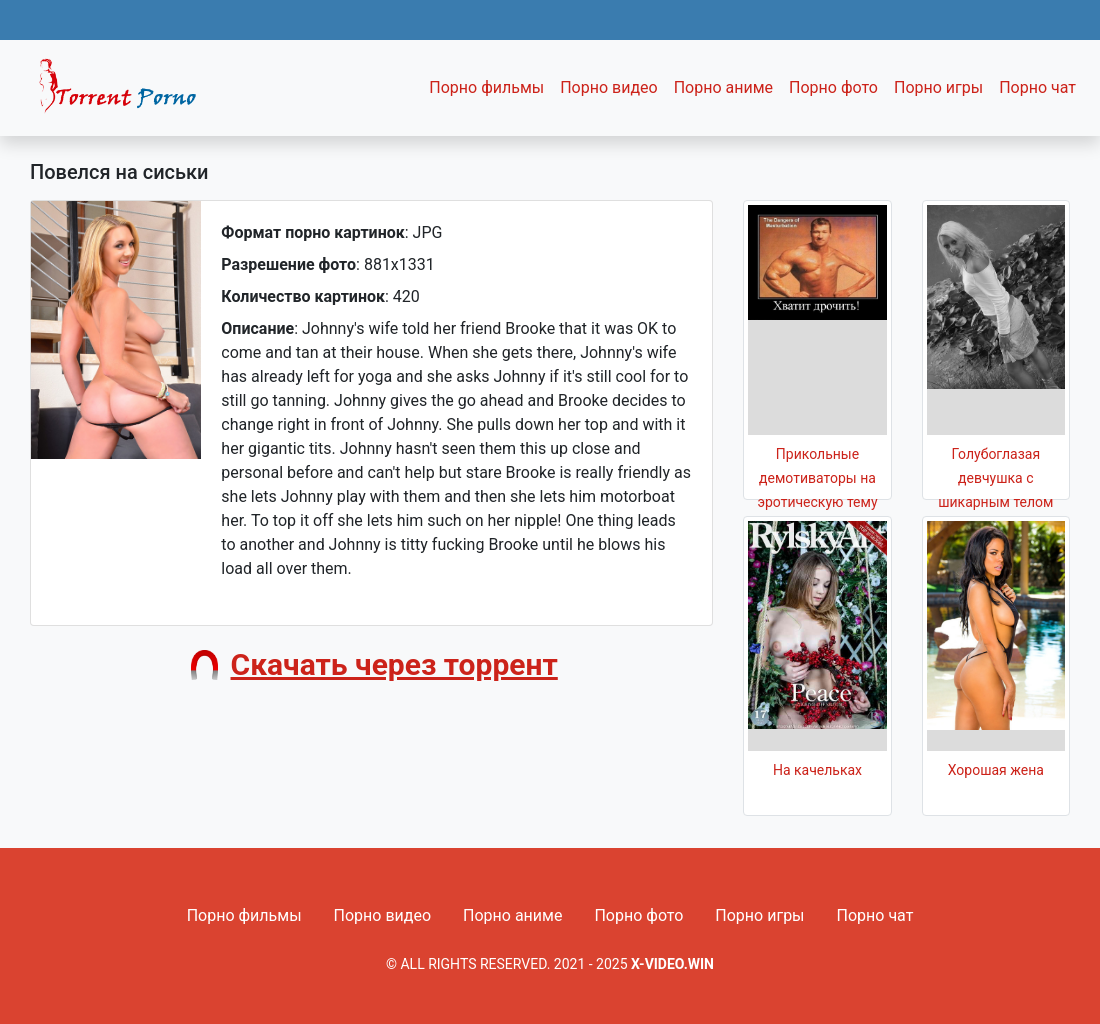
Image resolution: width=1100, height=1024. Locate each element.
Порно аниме (723, 87)
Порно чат (1037, 87)
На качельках (817, 770)
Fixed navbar (126, 93)
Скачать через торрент (394, 664)
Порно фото (833, 87)
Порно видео (609, 87)
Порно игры (938, 87)
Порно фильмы (486, 87)
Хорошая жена (996, 770)
